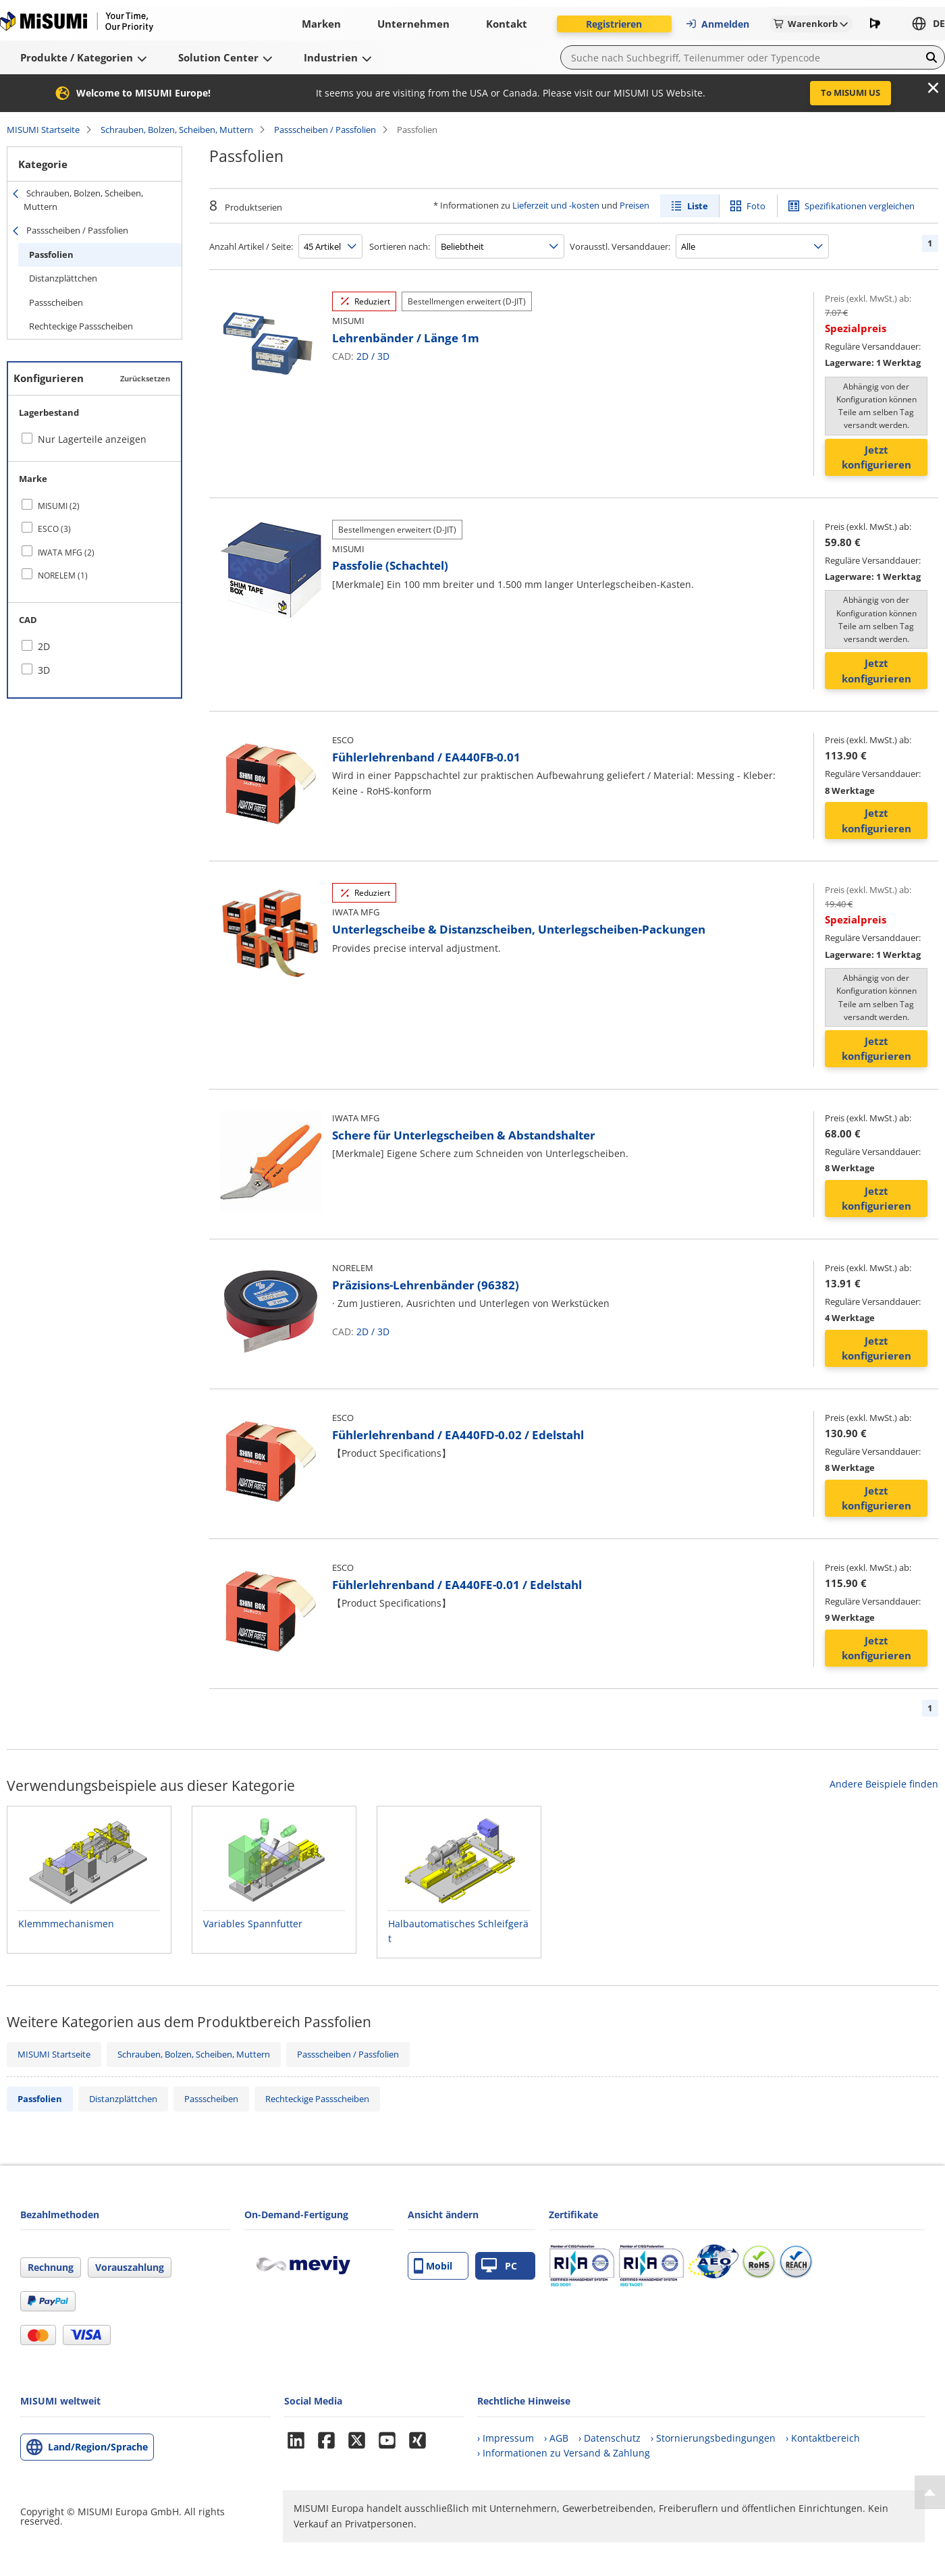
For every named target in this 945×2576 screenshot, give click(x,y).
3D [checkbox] (44, 670)
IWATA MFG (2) (66, 552)
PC (499, 2266)
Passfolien (51, 254)
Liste (697, 206)
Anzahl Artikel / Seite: (251, 246)
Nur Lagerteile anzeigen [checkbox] (92, 439)
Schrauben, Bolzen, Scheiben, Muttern (177, 130)
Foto (756, 206)
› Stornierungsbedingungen (713, 2438)
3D (383, 356)
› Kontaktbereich (823, 2438)
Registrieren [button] (614, 24)
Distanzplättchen (63, 278)
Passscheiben (56, 302)
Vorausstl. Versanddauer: (620, 246)
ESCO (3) (54, 529)
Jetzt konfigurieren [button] (876, 457)
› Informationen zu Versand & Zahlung (563, 2452)
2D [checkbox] (44, 646)
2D (362, 356)
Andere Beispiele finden (884, 1783)
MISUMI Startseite (43, 130)
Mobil (433, 2266)
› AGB (556, 2438)
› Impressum (505, 2438)
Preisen (634, 205)
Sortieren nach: (399, 246)
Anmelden (717, 24)
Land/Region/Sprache (98, 2446)
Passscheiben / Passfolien (325, 130)
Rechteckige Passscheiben (81, 326)
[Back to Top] (930, 2492)
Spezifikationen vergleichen (860, 206)
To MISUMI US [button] (850, 92)
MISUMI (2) (59, 506)
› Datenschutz (609, 2438)
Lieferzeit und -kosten (555, 205)
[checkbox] (94, 505)
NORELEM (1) (63, 575)
